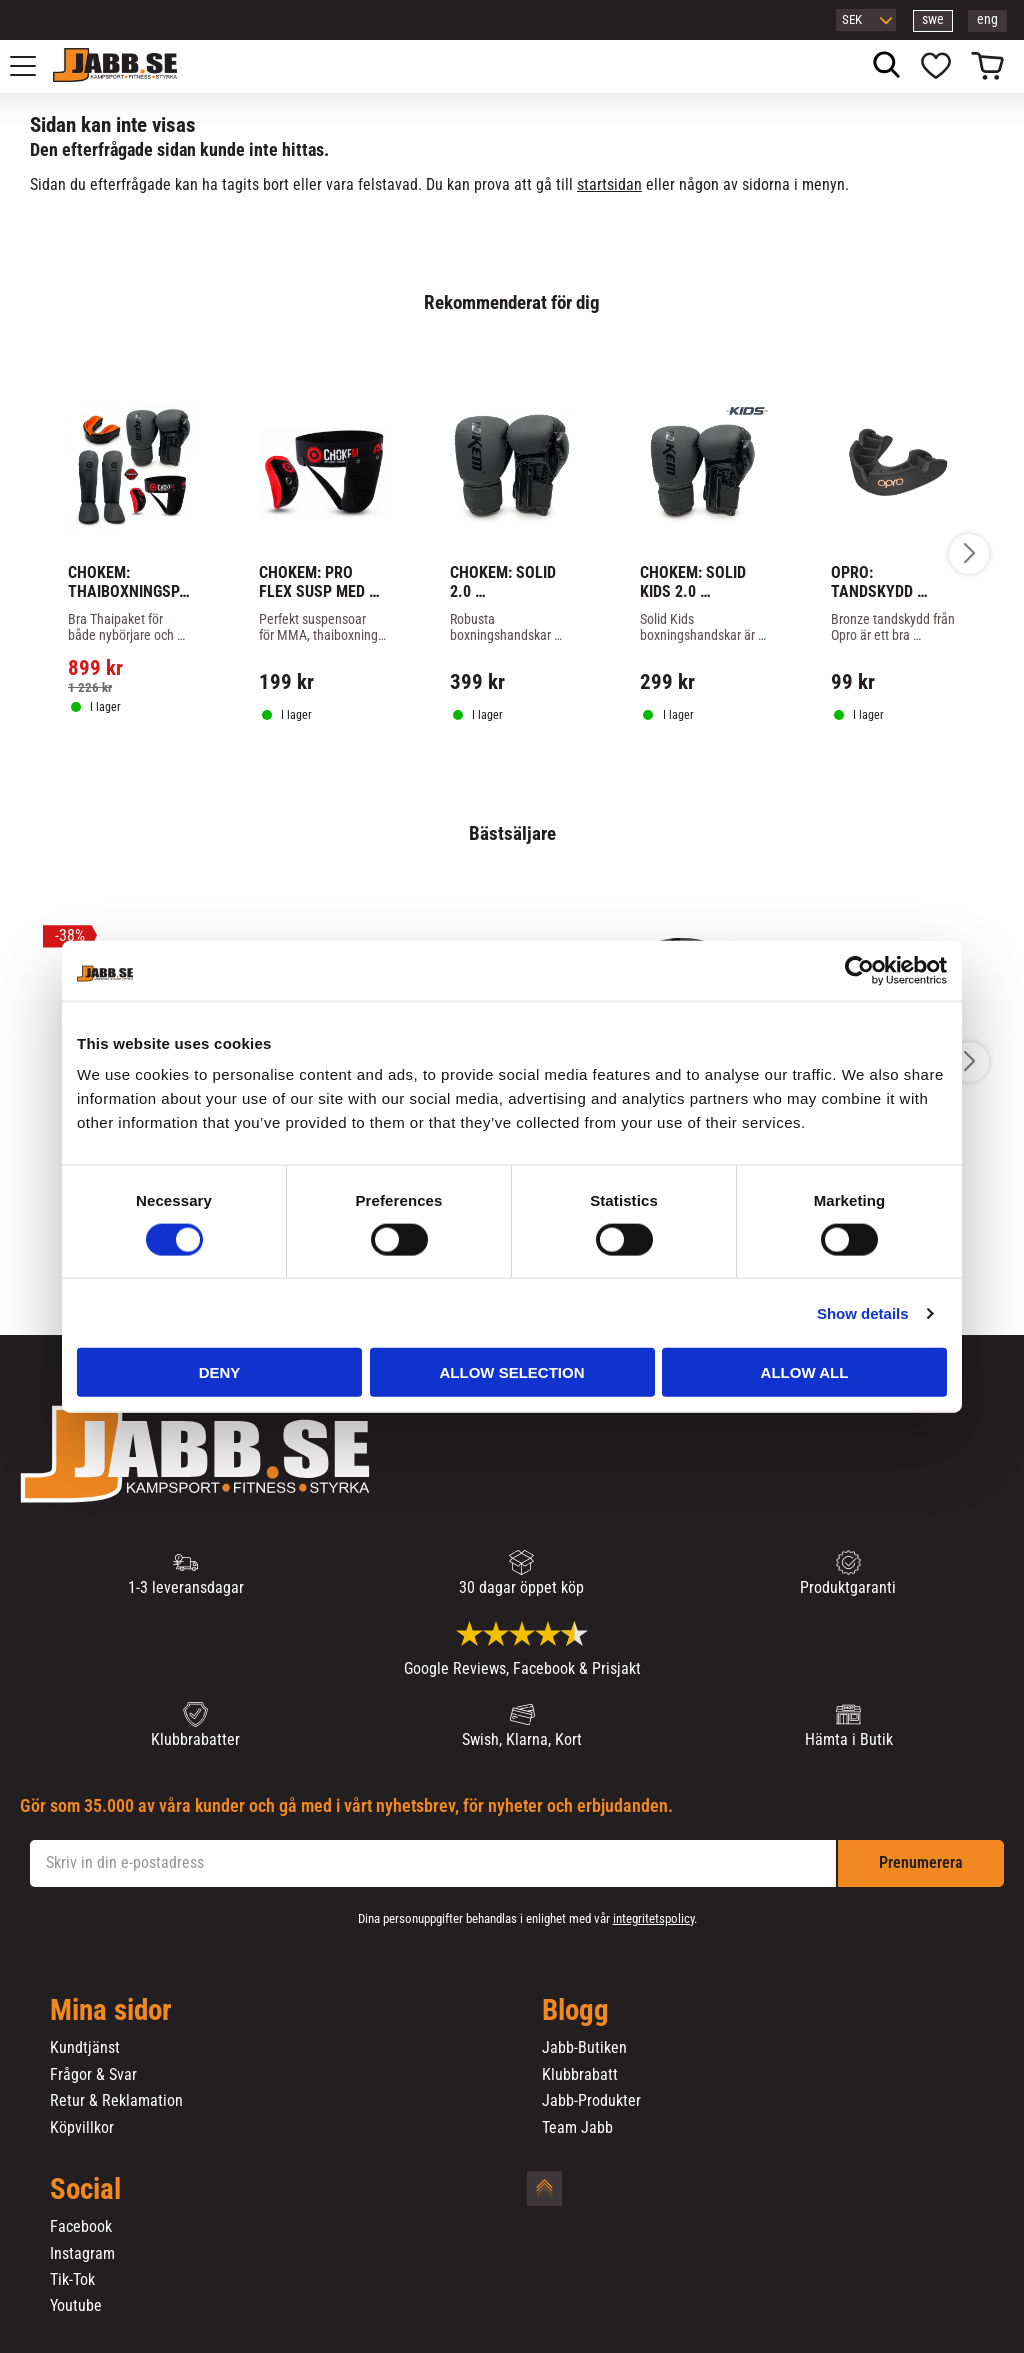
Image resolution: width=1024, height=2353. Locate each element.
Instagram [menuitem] (82, 2254)
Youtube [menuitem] (76, 2306)
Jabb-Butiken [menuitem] (584, 2048)
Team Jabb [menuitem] (577, 2128)
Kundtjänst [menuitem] (85, 2048)
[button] (34, 66)
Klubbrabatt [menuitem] (580, 2075)
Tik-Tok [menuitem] (72, 2280)
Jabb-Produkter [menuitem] (591, 2101)
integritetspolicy (653, 1918)
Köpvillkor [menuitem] (82, 2128)
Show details (863, 1312)
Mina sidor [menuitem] (111, 2011)
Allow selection (512, 1372)
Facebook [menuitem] (81, 2227)
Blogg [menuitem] (575, 2011)
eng (987, 19)
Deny (220, 1372)
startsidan (609, 184)
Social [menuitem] (85, 2190)
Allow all (805, 1372)
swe (933, 19)
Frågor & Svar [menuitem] (93, 2075)
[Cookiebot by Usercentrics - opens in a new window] (859, 970)
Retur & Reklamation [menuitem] (116, 2101)
